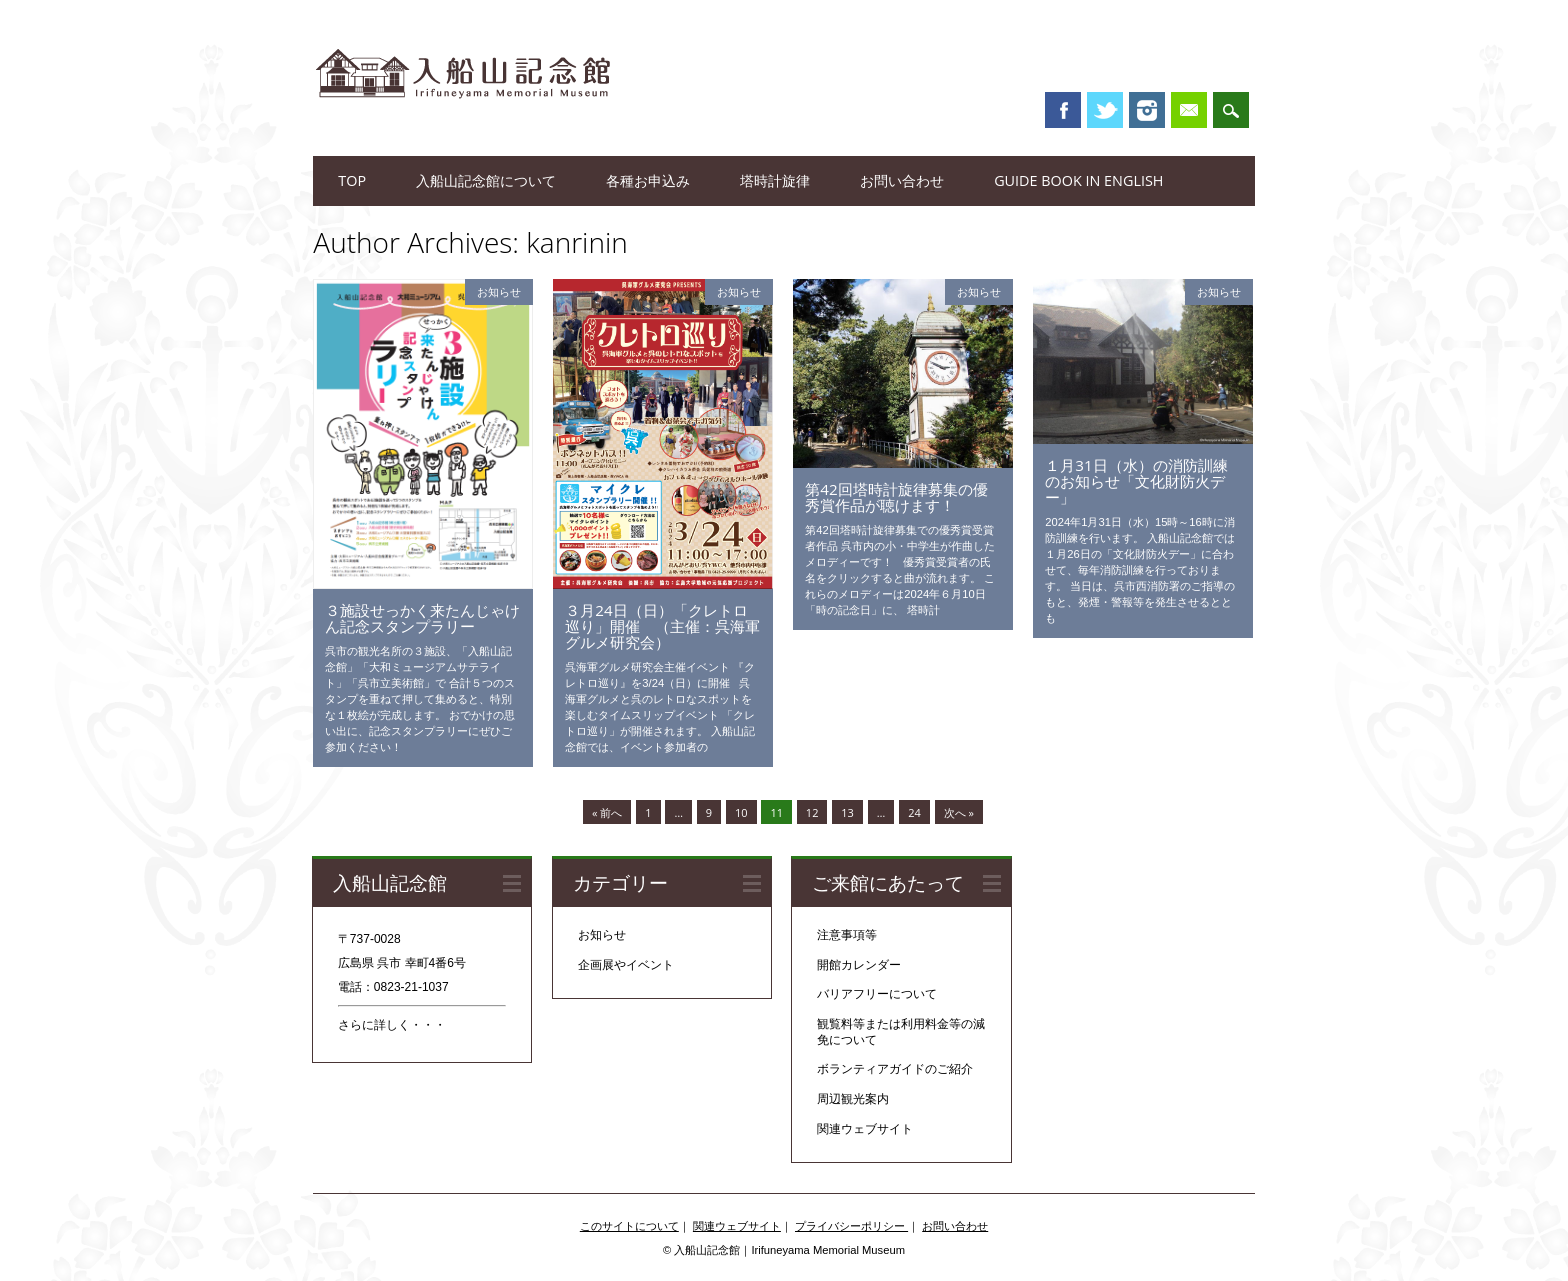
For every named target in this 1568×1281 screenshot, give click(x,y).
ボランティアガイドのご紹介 (895, 1069)
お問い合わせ (902, 180)
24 (914, 812)
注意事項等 (847, 935)
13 (847, 812)
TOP (352, 180)
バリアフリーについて (877, 994)
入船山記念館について (486, 180)
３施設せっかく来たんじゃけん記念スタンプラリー (422, 618)
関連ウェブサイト (865, 1129)
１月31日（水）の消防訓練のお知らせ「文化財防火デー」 (1136, 481)
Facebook (1063, 110)
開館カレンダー (859, 965)
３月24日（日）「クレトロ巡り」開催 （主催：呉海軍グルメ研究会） (662, 626)
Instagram (1147, 110)
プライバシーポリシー (851, 1226)
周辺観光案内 (853, 1099)
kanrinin (577, 242)
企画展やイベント (626, 965)
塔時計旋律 (775, 180)
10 (741, 812)
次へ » (959, 812)
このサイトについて (629, 1226)
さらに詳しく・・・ (392, 1025)
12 (812, 812)
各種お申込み (648, 180)
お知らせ (499, 291)
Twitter (1105, 110)
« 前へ (607, 812)
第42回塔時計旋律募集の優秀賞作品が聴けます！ (896, 497)
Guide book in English (1078, 180)
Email (1189, 110)
